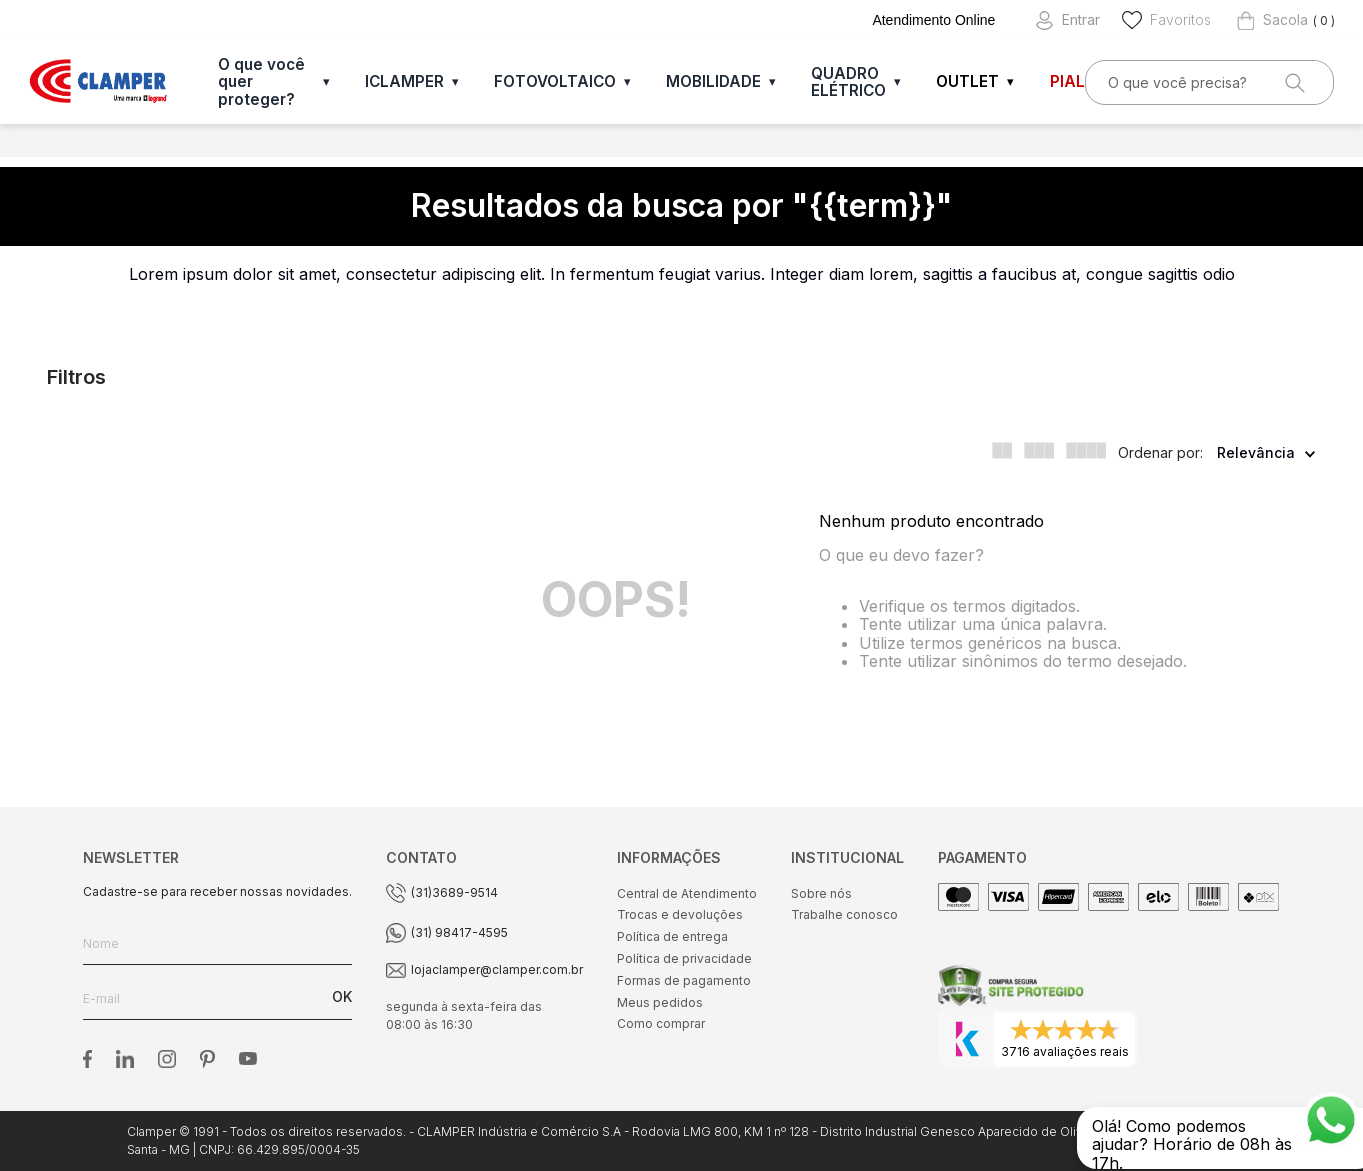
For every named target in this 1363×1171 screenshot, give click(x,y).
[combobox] (1210, 82)
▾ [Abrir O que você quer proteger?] (326, 81)
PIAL (1067, 81)
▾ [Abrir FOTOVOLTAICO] (627, 81)
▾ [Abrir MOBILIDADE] (772, 81)
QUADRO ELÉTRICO (848, 82)
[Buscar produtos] (1293, 82)
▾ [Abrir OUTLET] (1010, 81)
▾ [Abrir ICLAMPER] (455, 81)
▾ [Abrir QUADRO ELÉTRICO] (897, 81)
